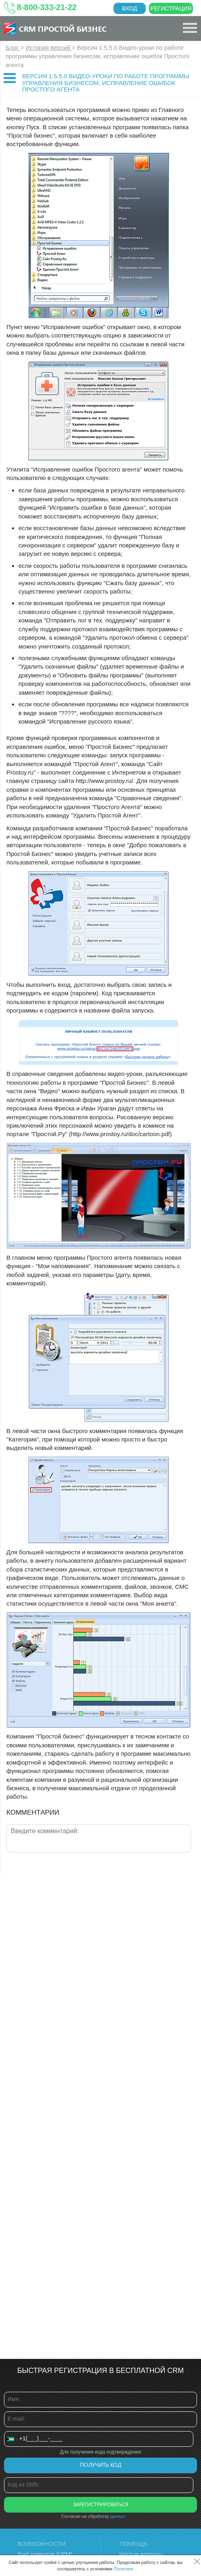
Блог (13, 47)
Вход (129, 8)
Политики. (124, 2568)
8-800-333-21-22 (47, 7)
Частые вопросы (141, 2554)
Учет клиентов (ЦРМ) (45, 2554)
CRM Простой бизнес (63, 28)
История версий (49, 47)
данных (117, 2516)
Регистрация (171, 8)
